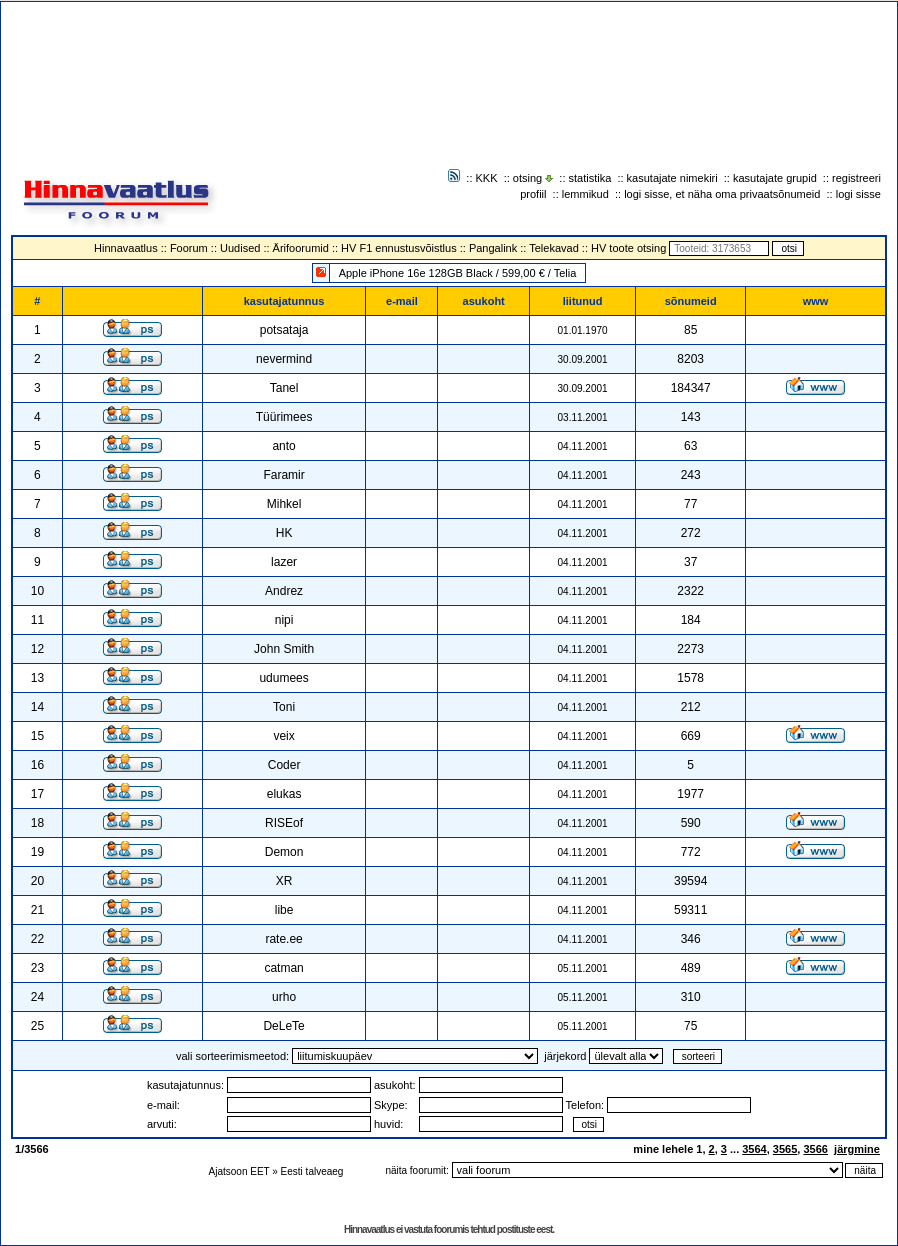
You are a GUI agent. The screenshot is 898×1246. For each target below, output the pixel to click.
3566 (815, 1149)
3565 (785, 1149)
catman (283, 968)
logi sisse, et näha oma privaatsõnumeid (722, 194)
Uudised (240, 248)
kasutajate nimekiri (672, 178)
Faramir (283, 475)
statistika (590, 178)
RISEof (284, 823)
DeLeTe (283, 1026)
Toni (284, 707)
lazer (284, 562)
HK (284, 533)
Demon (284, 852)
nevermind (284, 359)
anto (283, 446)
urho (284, 997)
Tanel (284, 388)
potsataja (284, 330)
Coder (284, 765)
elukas (284, 794)
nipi (284, 620)
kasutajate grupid (775, 178)
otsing (527, 178)
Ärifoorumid (301, 248)
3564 (754, 1149)
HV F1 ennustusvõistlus (399, 248)
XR (284, 881)
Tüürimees (284, 417)
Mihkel (284, 504)
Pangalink (493, 248)
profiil (533, 194)
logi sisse (858, 194)
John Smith (284, 649)
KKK (487, 178)
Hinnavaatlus (126, 248)
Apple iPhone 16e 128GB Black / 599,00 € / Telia (458, 273)
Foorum (189, 248)
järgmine (857, 1149)
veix (283, 736)
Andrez (284, 591)
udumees (283, 678)
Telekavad (554, 248)
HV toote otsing (628, 248)
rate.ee (283, 939)
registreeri (856, 178)
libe (284, 910)
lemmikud (585, 194)
